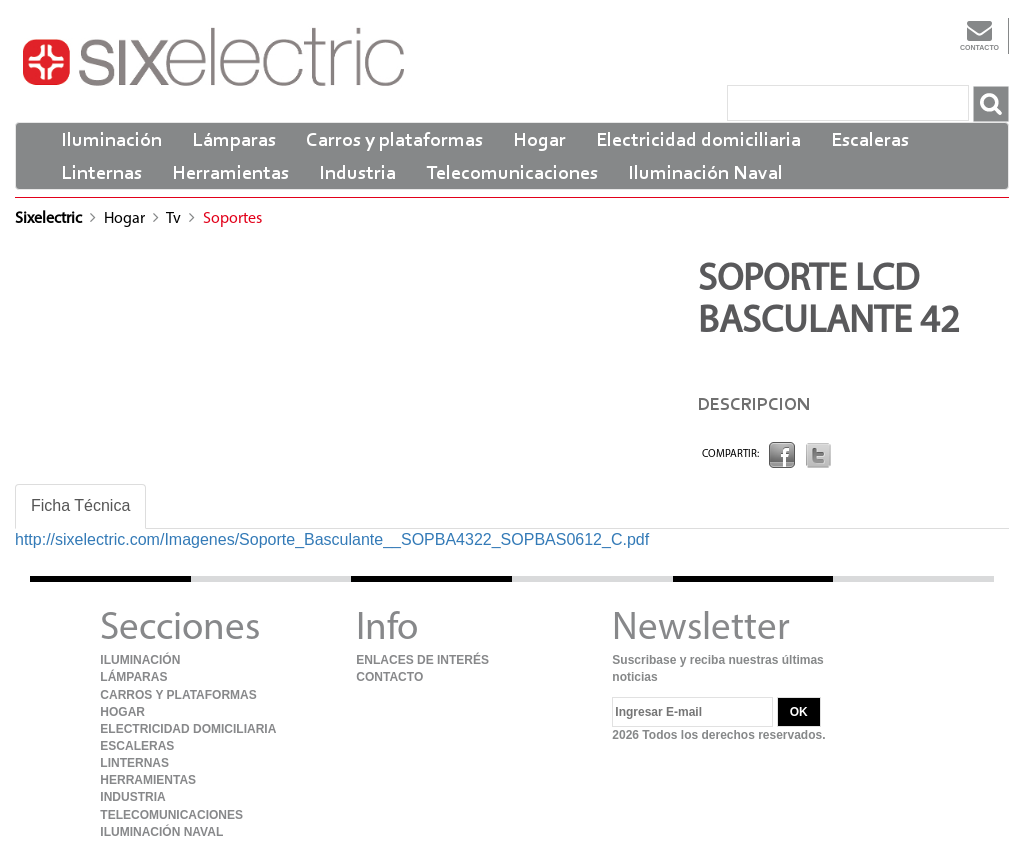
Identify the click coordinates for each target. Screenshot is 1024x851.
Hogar (539, 141)
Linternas (101, 174)
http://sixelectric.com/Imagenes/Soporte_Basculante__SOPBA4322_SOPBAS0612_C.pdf (332, 539)
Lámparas (234, 141)
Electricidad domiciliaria (698, 141)
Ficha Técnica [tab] (80, 505)
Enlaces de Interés (422, 660)
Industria (357, 174)
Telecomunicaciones (512, 174)
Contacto (979, 34)
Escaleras (870, 141)
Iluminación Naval (705, 174)
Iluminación (111, 141)
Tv (175, 219)
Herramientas (230, 174)
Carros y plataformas (394, 141)
